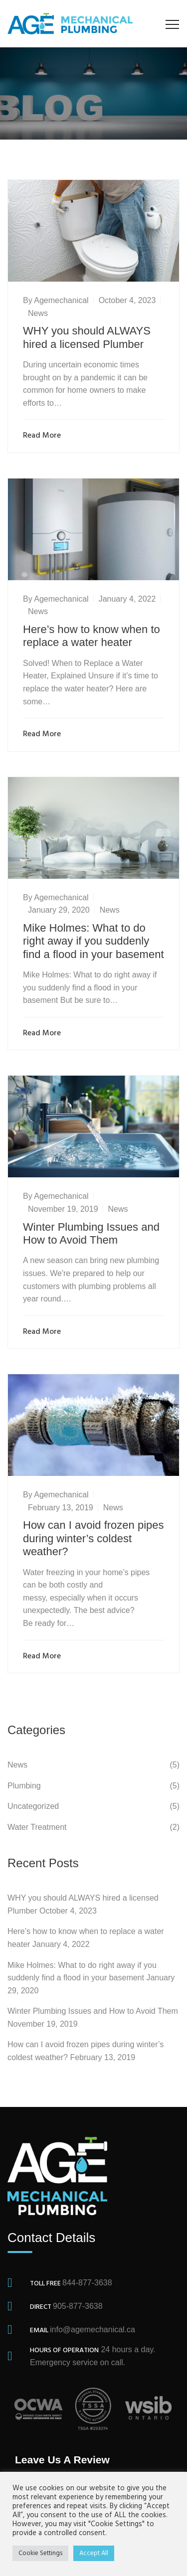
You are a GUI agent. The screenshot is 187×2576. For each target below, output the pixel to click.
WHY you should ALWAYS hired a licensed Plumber (87, 337)
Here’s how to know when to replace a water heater (91, 635)
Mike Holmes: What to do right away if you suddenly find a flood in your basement (93, 941)
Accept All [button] (93, 2553)
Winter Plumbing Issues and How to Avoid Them (91, 1233)
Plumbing (24, 1785)
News (38, 313)
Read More (44, 436)
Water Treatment (37, 1827)
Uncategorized (33, 1806)
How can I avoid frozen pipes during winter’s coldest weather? (93, 1538)
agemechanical (61, 300)
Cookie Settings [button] (40, 2553)
